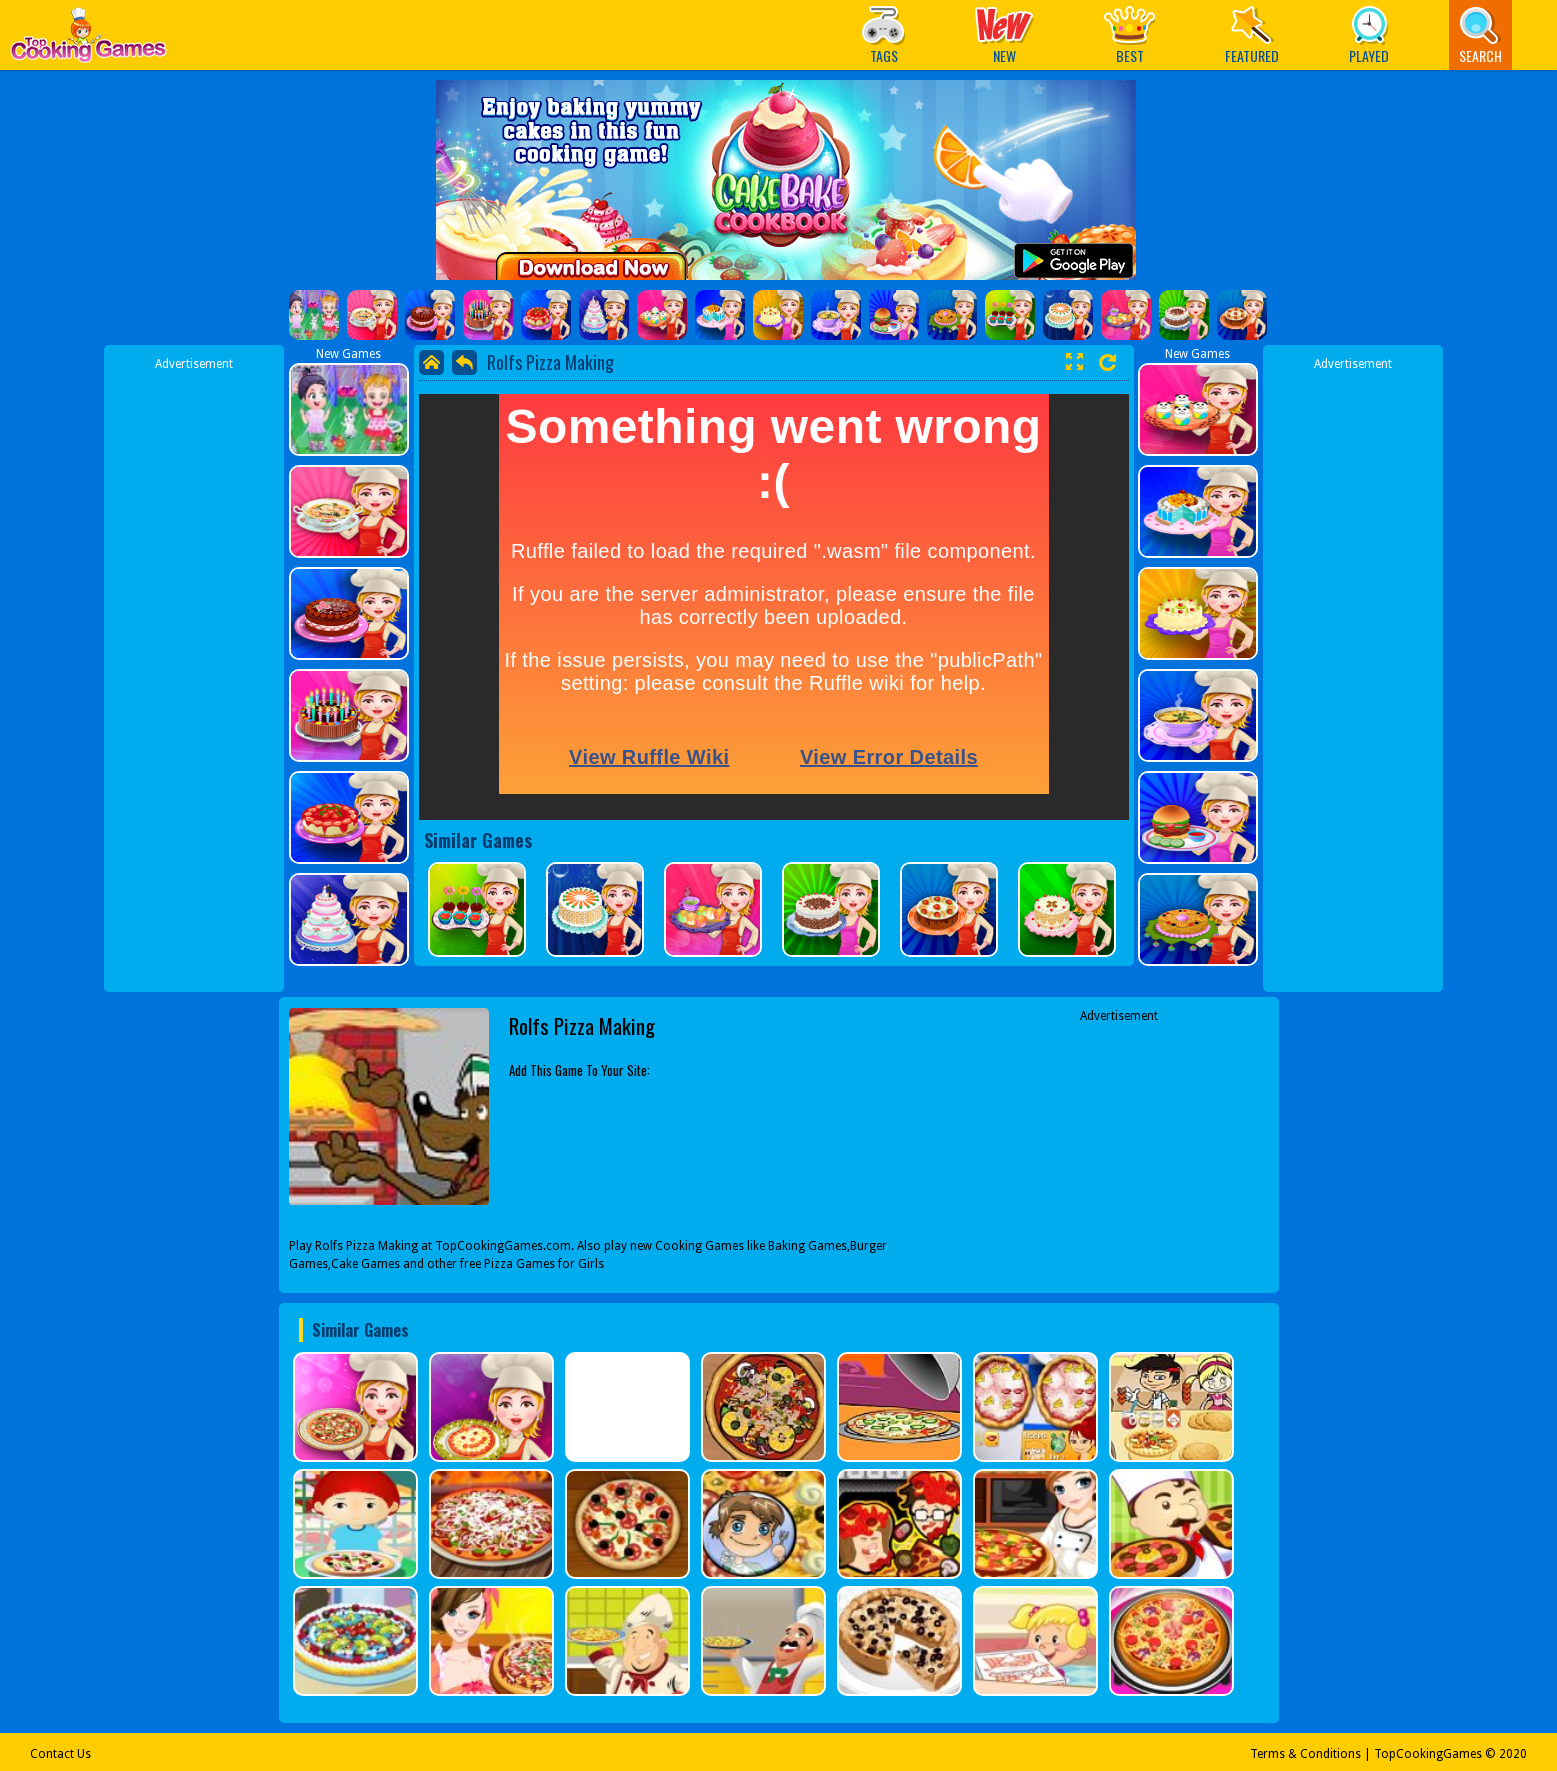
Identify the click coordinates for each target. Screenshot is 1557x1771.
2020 (1513, 1754)
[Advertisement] (194, 673)
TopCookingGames (1428, 1754)
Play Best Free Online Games (88, 40)
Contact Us (60, 1754)
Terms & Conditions (1305, 1754)
